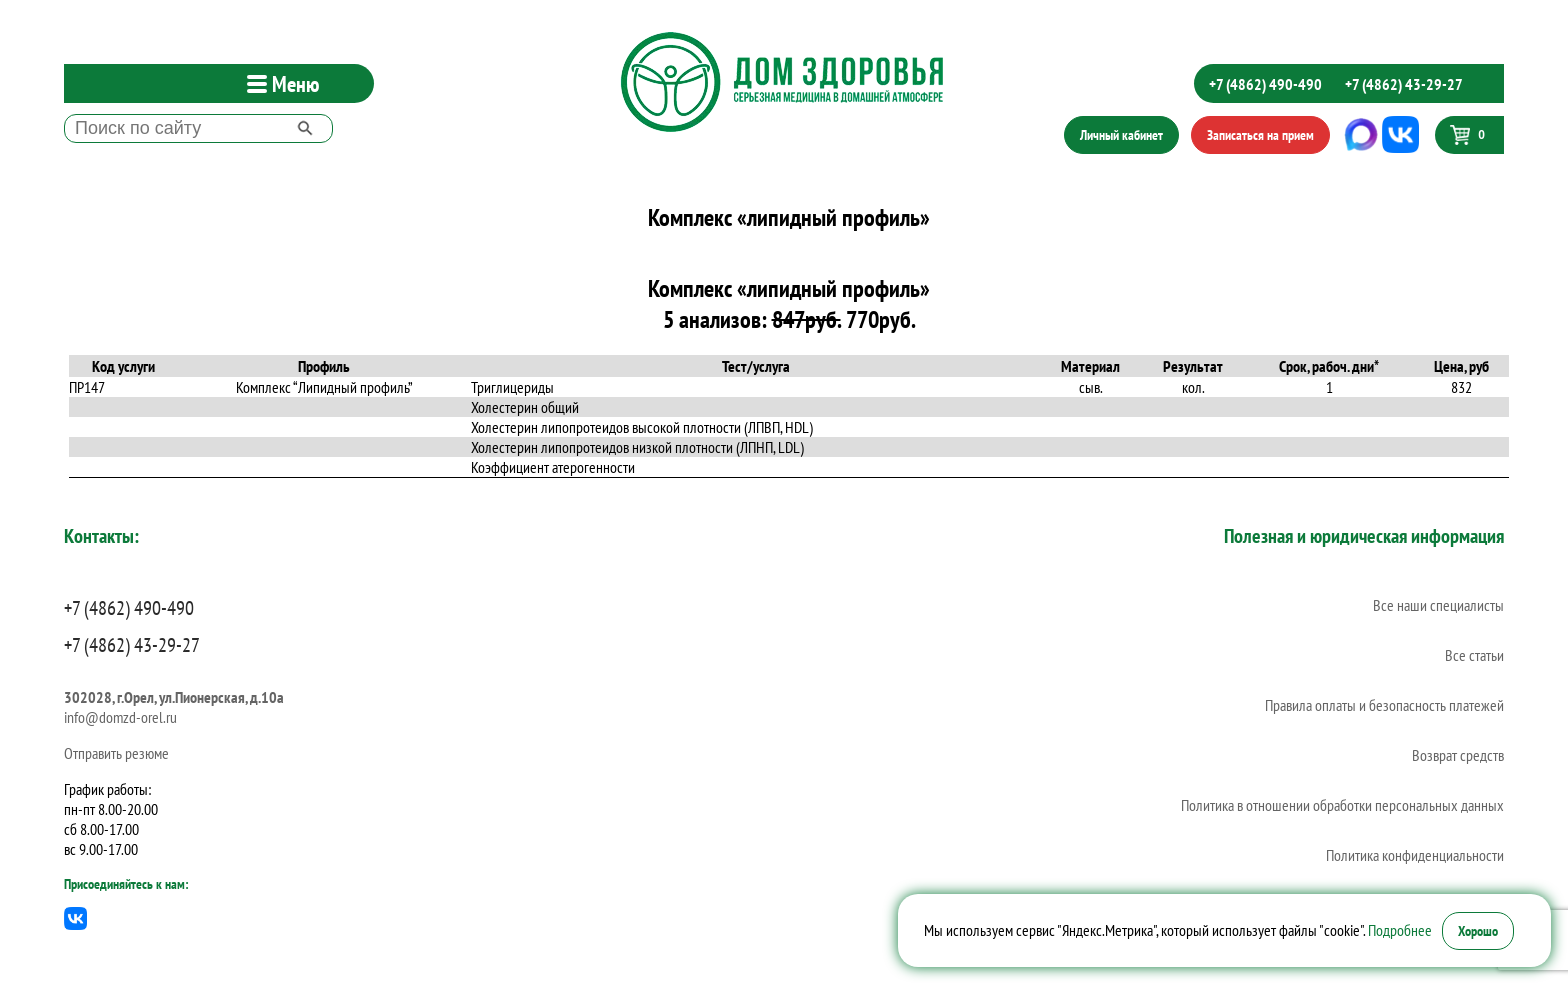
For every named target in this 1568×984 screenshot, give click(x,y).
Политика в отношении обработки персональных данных (1342, 805)
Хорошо (1478, 931)
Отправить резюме (116, 753)
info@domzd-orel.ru (120, 717)
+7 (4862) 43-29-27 (1404, 84)
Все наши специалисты (1438, 605)
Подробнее (1400, 930)
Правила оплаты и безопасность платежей (1384, 705)
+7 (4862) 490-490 (1265, 84)
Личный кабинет (1121, 135)
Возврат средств (1458, 755)
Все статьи (1474, 655)
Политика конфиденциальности (1415, 855)
